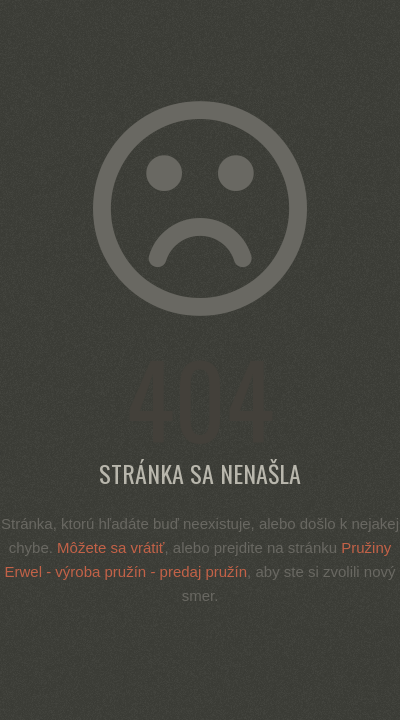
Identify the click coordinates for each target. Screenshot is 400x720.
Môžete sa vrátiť (110, 547)
